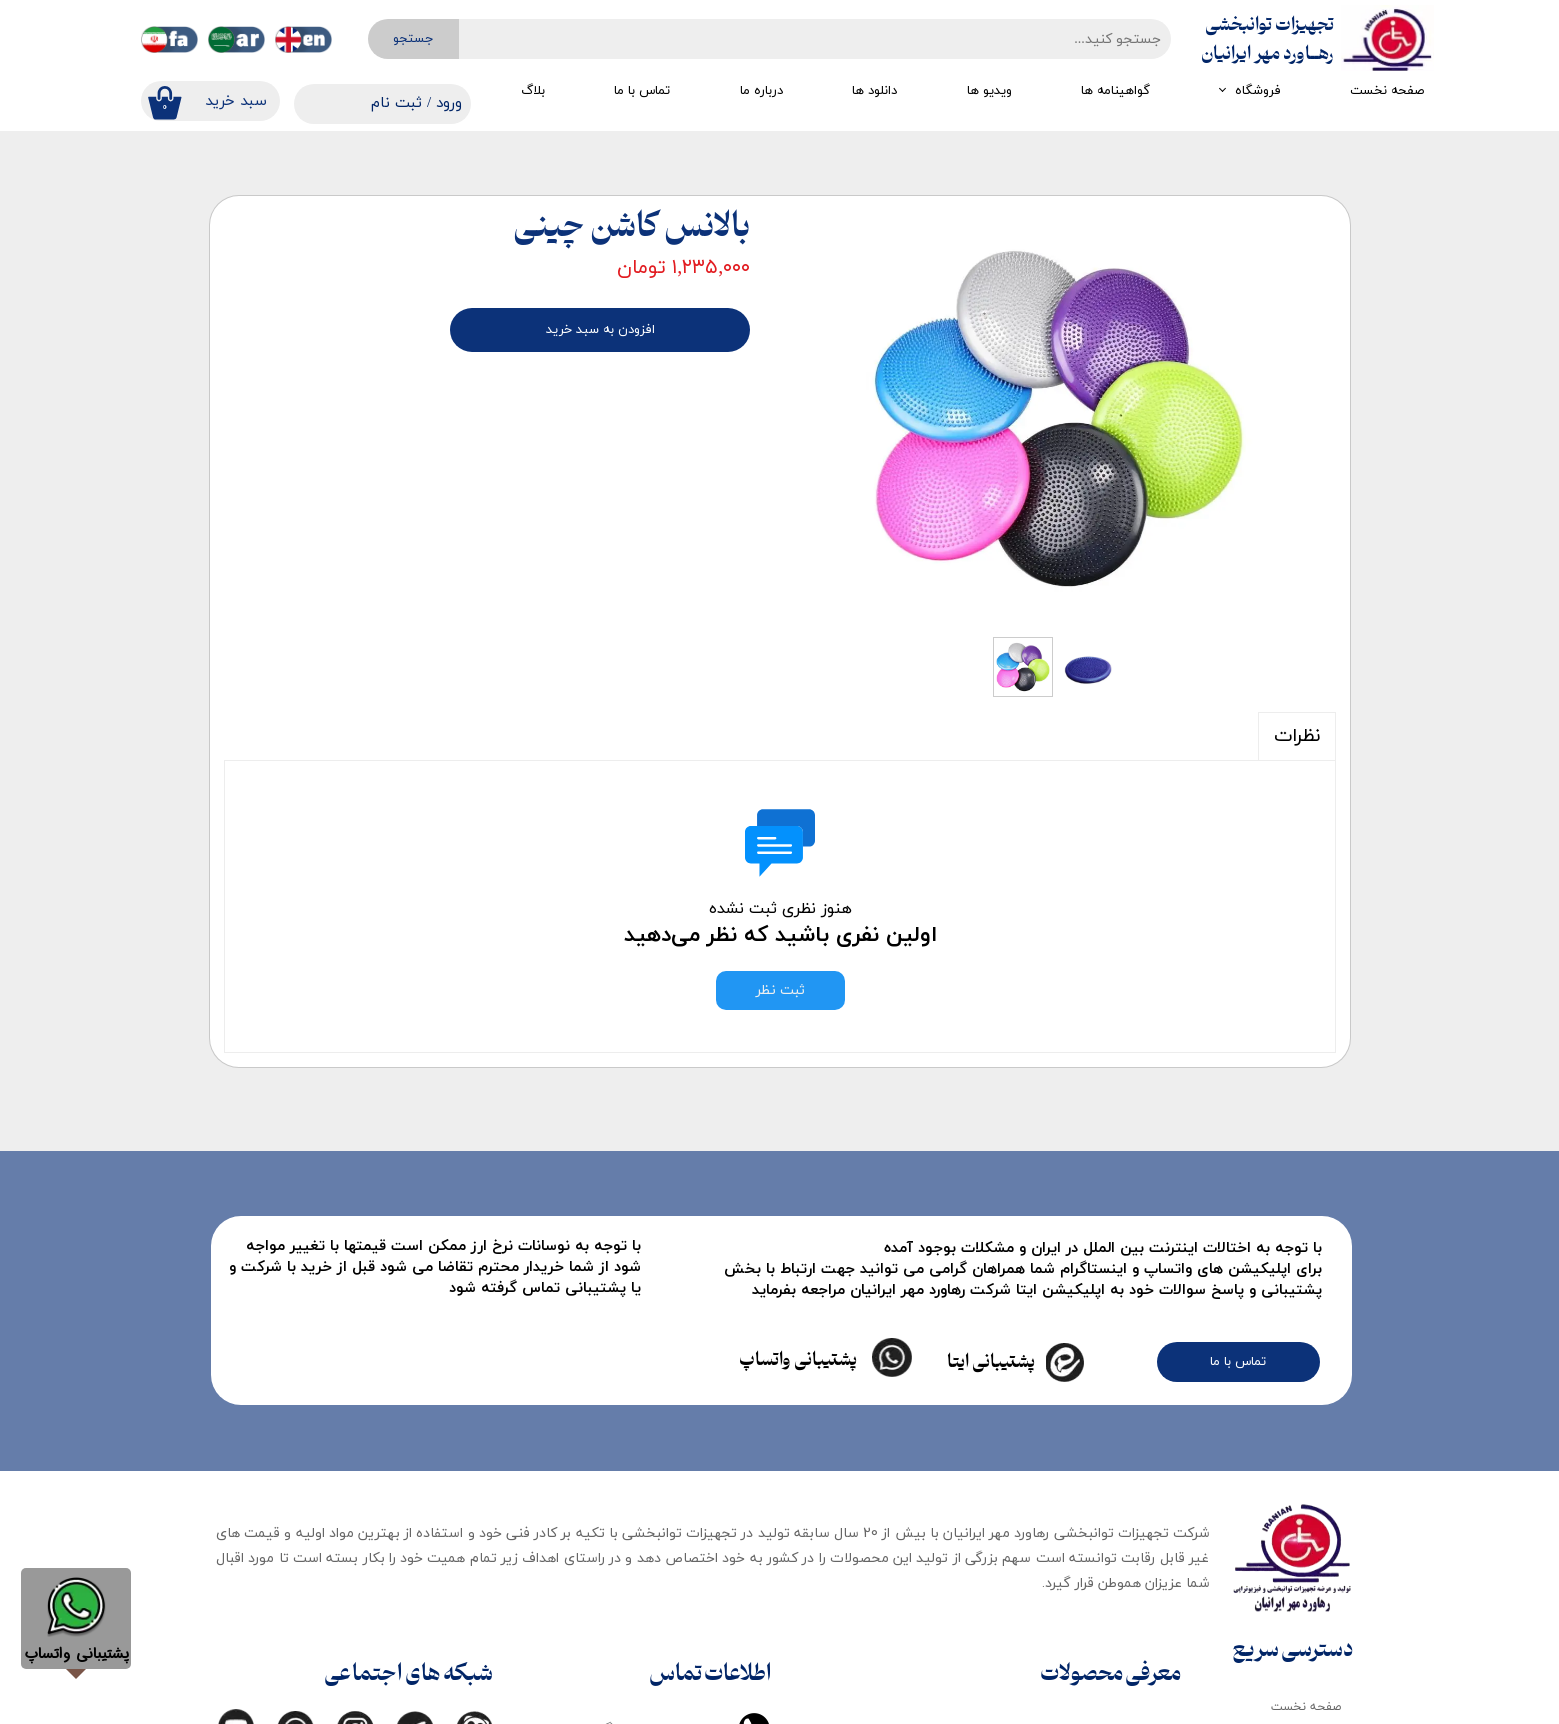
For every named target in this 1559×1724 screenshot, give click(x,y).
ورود (449, 103)
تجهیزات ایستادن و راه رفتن (1094, 1446)
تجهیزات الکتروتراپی (1113, 1485)
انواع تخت (1139, 1525)
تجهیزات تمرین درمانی (932, 1679)
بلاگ (533, 91)
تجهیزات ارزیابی (949, 1493)
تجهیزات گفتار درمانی (936, 1632)
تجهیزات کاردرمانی (944, 1586)
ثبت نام (396, 103)
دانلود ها (874, 91)
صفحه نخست (1387, 91)
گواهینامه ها (1115, 91)
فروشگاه (1258, 91)
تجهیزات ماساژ (1128, 1685)
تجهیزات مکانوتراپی (940, 1446)
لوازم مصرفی (1134, 1605)
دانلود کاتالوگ (1305, 1541)
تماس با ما (642, 91)
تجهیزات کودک (1127, 1565)
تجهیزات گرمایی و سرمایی (923, 1539)
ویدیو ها (989, 91)
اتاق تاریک (1138, 1645)
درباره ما (761, 91)
